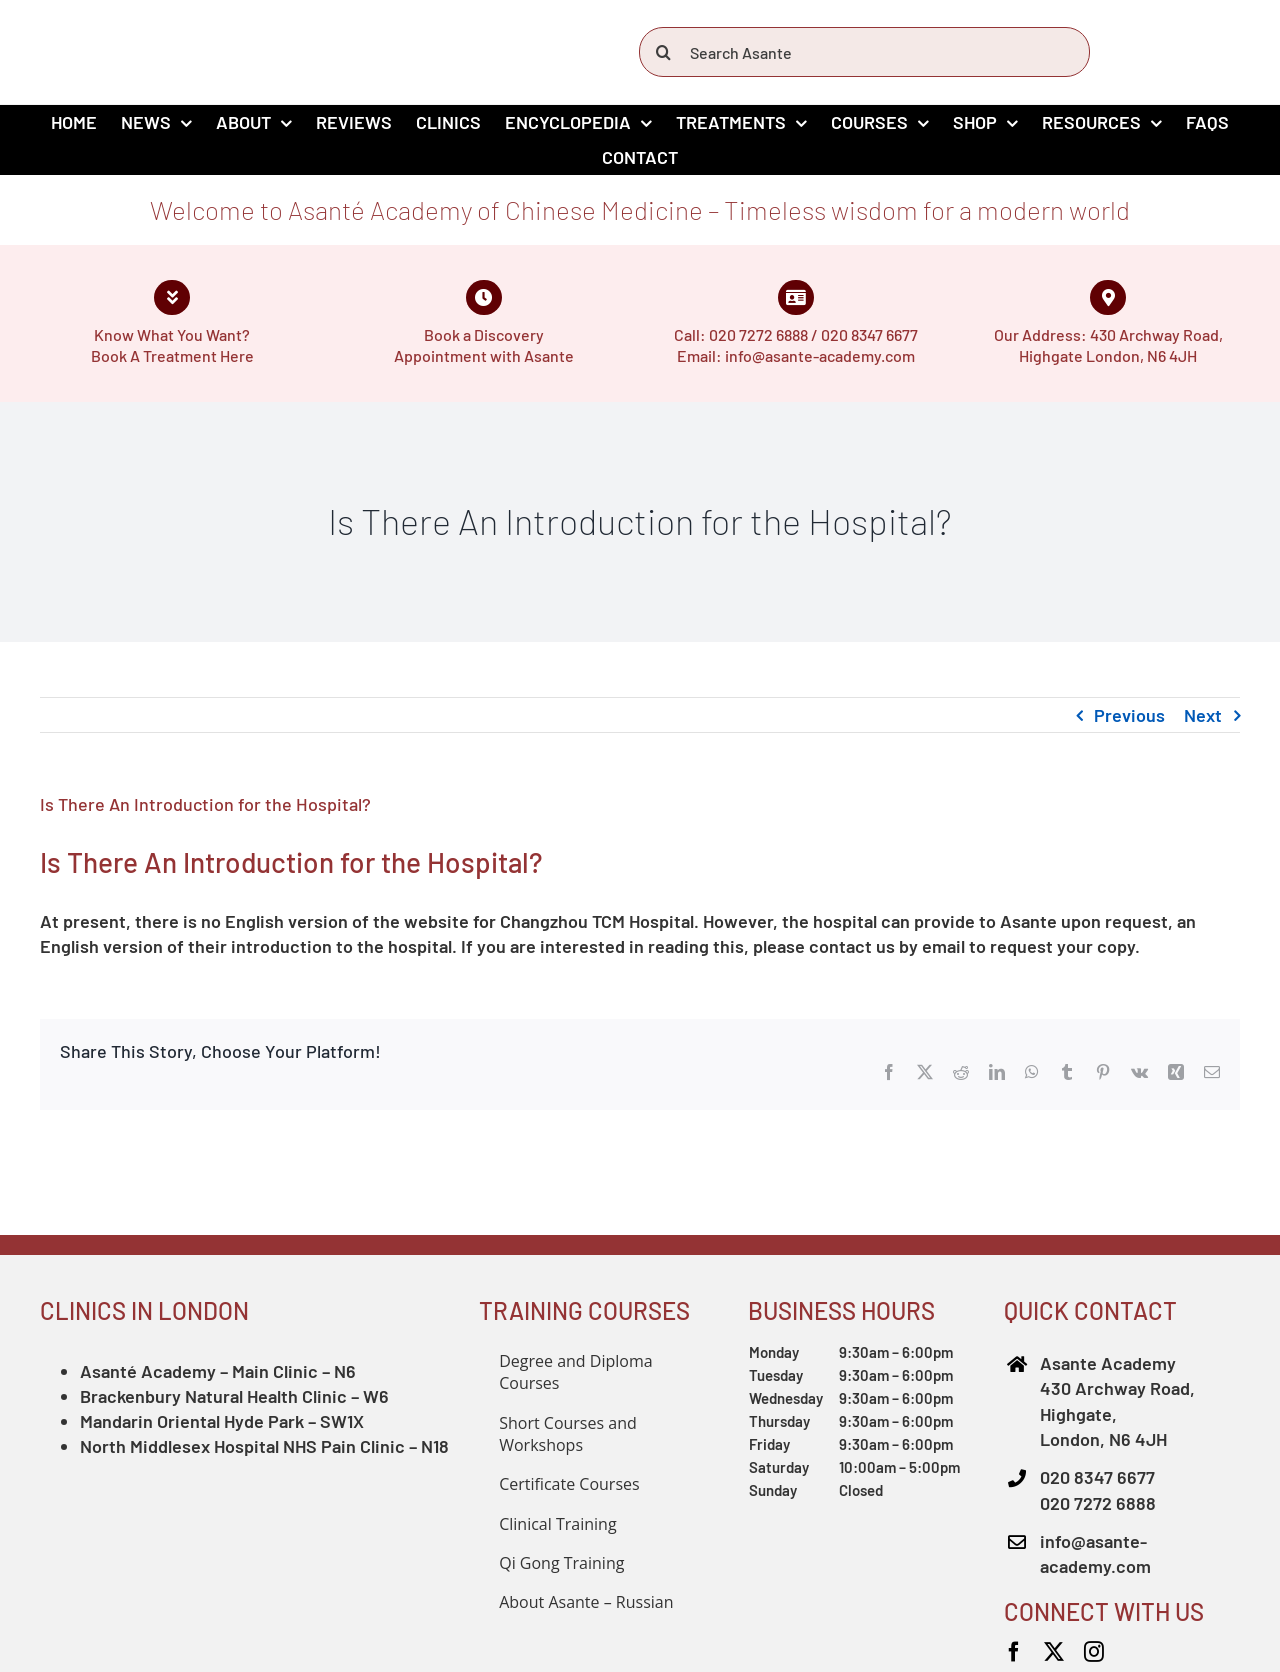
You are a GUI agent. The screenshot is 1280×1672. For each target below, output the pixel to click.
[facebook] (1014, 1652)
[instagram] (1094, 1652)
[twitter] (1054, 1652)
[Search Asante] (864, 52)
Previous (1129, 715)
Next (1203, 715)
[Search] (664, 52)
